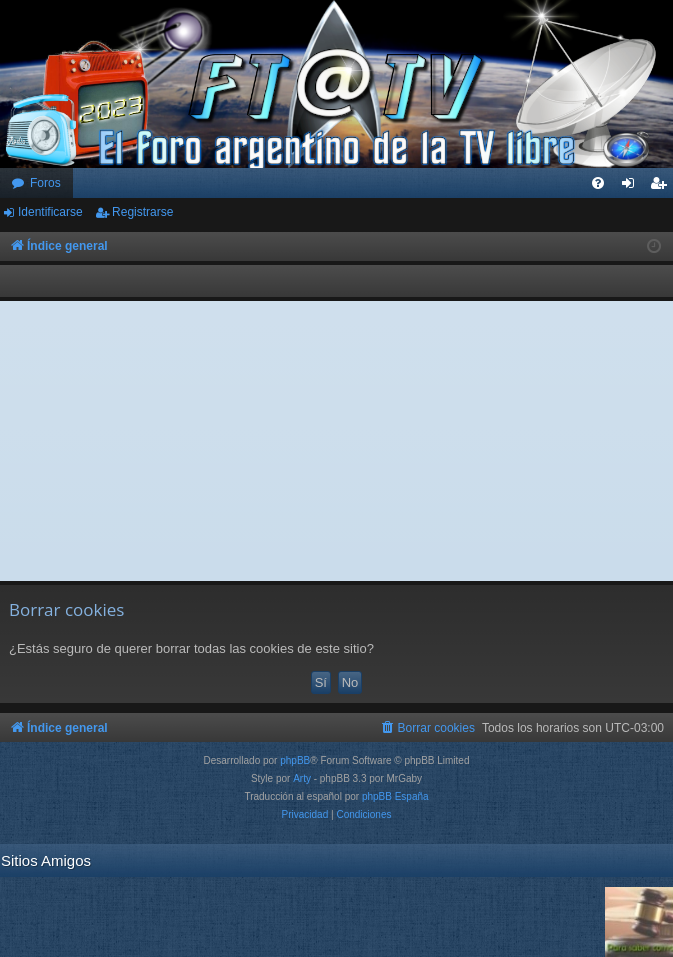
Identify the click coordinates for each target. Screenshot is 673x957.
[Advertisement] (337, 441)
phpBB (295, 760)
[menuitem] (598, 183)
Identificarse (50, 212)
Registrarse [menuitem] (662, 187)
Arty (302, 778)
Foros (45, 183)
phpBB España (395, 796)
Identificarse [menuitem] (632, 187)
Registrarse (142, 212)
